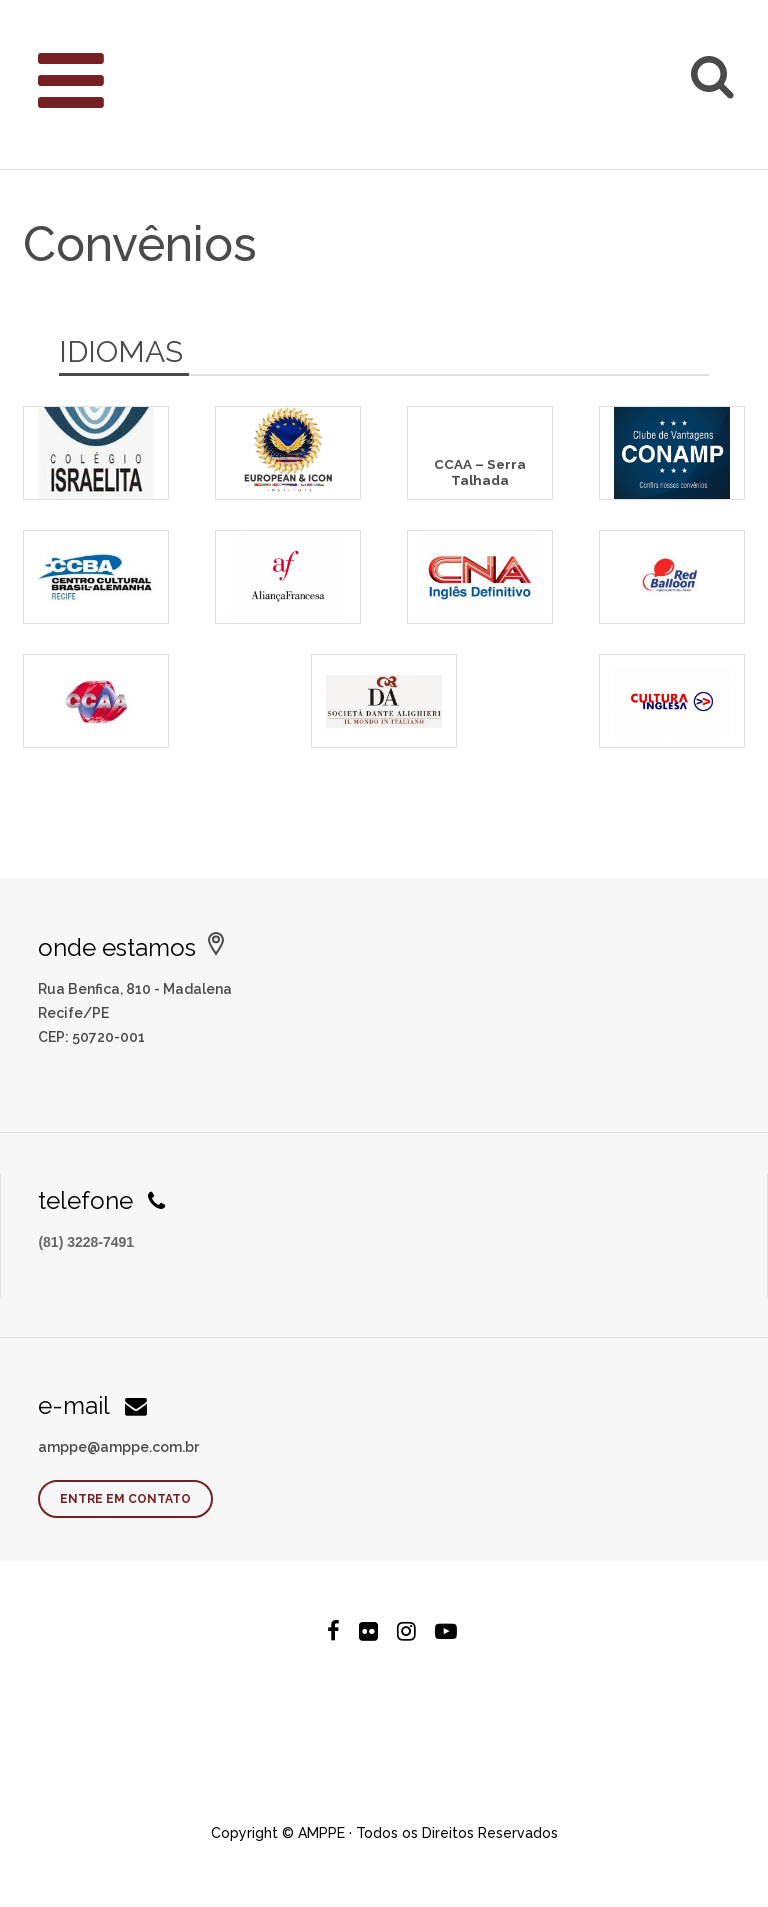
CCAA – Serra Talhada (480, 471)
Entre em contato (125, 1499)
